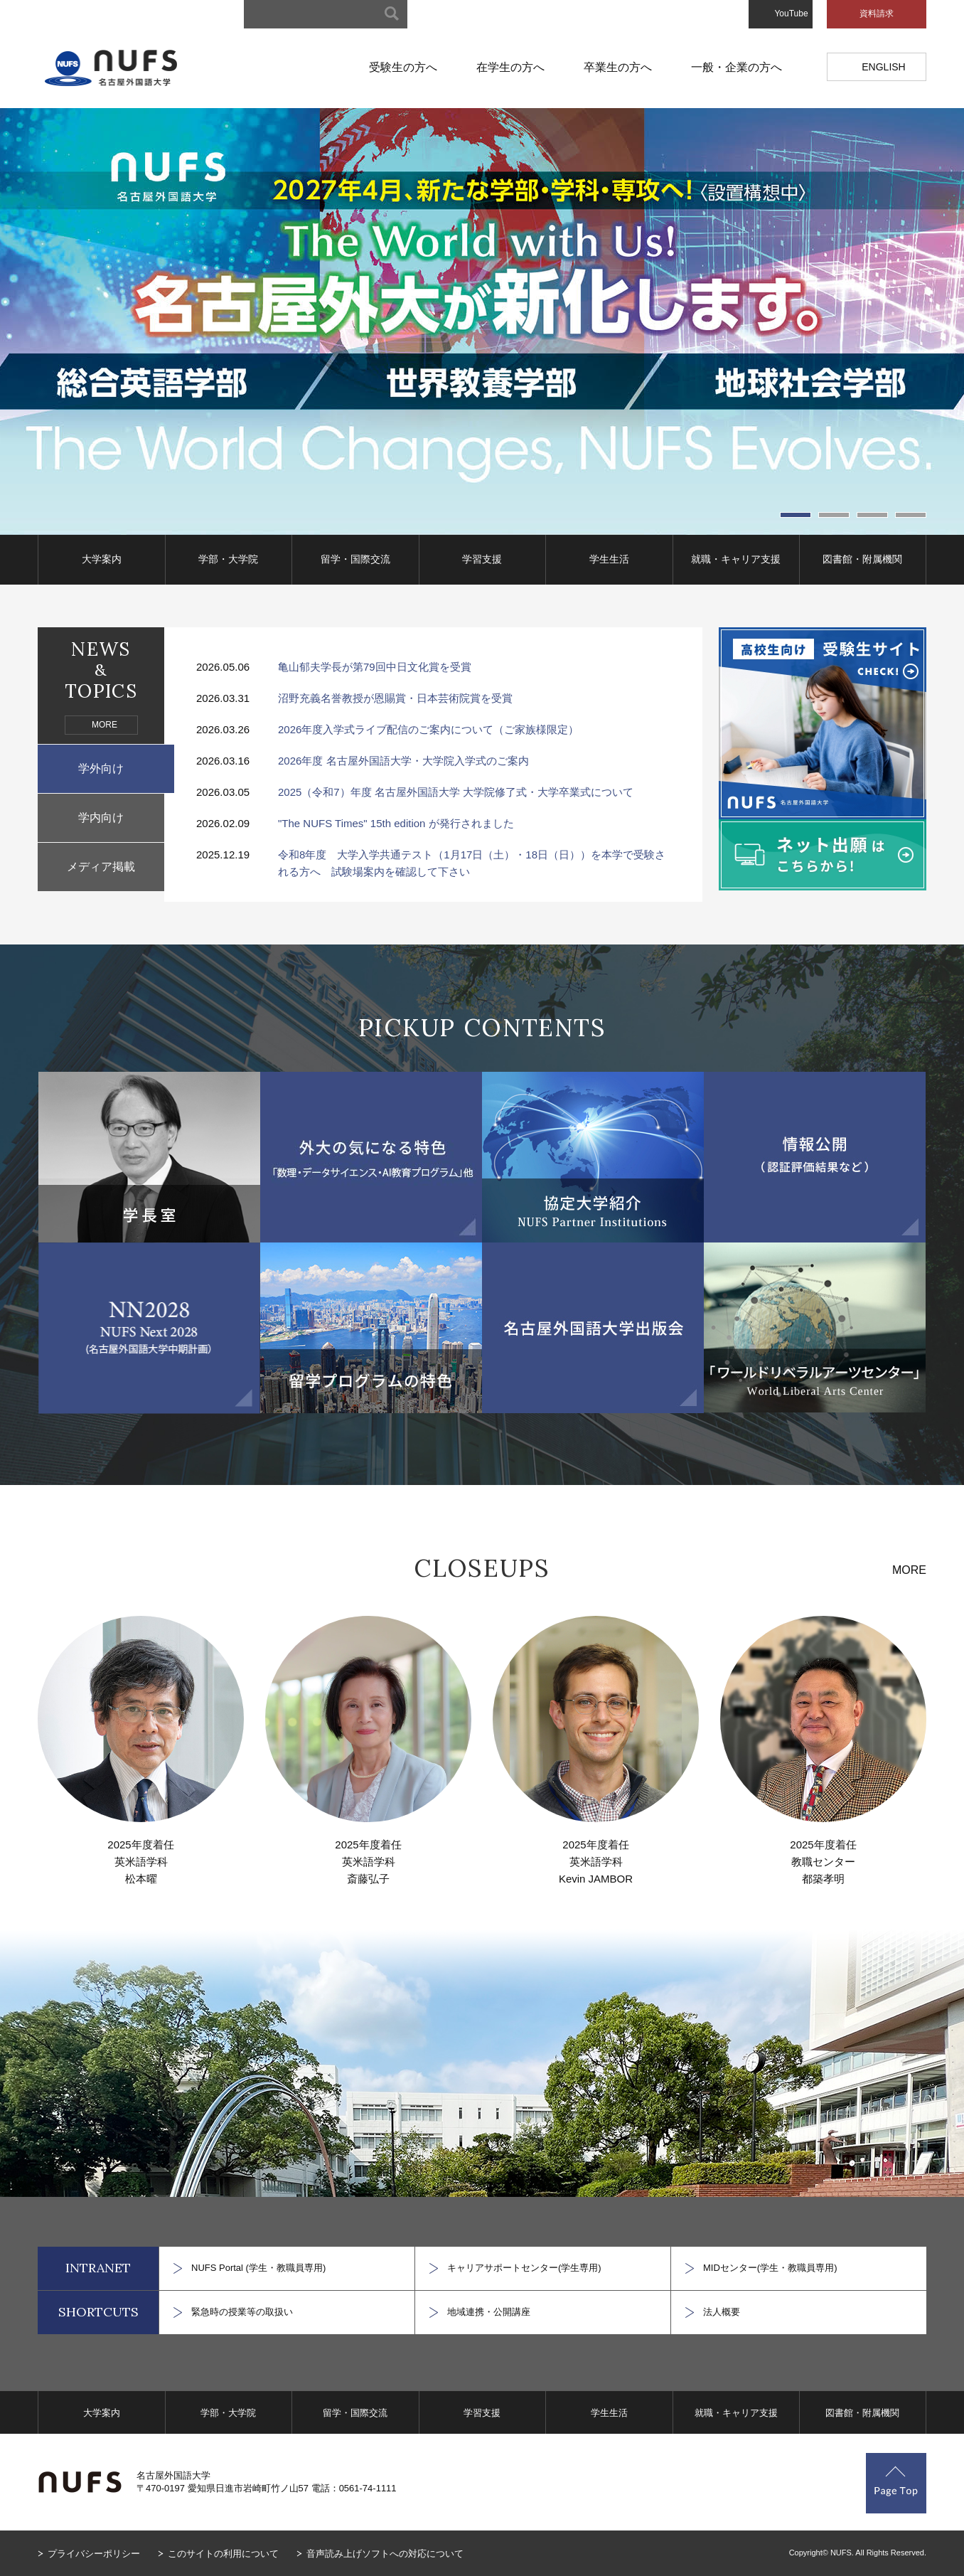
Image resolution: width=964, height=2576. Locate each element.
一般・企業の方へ (736, 67)
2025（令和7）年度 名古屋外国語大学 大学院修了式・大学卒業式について (455, 792)
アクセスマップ (630, 14)
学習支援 (482, 559)
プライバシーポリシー (94, 2553)
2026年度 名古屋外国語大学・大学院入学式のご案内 (403, 761)
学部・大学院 (228, 559)
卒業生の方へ (618, 67)
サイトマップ (461, 14)
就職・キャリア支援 (736, 559)
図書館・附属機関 (862, 559)
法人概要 (721, 2311)
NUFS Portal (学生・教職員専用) (258, 2267)
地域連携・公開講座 (488, 2311)
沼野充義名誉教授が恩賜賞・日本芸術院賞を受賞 (395, 698)
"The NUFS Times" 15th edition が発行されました (396, 823)
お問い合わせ (708, 14)
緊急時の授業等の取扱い (242, 2311)
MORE (104, 725)
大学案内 (102, 559)
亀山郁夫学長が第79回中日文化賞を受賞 (374, 667)
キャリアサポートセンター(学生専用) (524, 2267)
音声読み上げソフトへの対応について (385, 2553)
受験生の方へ (403, 67)
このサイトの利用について (223, 2553)
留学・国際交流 (355, 559)
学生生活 (609, 559)
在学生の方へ (510, 67)
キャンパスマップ (544, 14)
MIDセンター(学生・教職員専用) (770, 2267)
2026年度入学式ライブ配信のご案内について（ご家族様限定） (428, 729)
